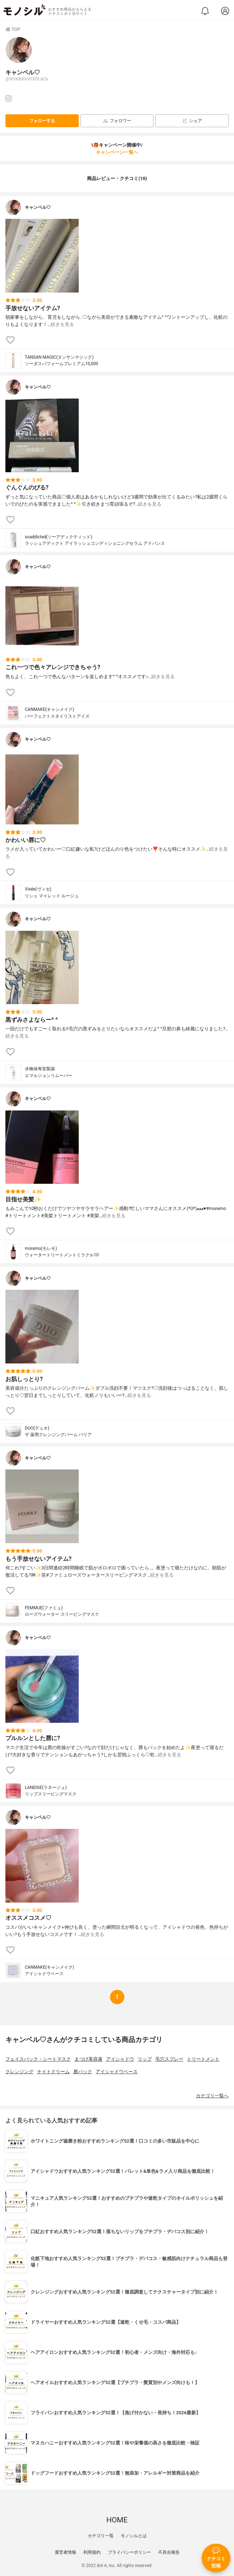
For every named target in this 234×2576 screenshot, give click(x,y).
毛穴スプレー (169, 2059)
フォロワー (117, 121)
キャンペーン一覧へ (117, 152)
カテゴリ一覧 (101, 2535)
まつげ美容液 (88, 2059)
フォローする (42, 120)
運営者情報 (65, 2552)
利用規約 (92, 2552)
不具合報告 (169, 2552)
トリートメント (203, 2059)
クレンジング (19, 2071)
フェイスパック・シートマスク (38, 2059)
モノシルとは (134, 2535)
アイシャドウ (120, 2059)
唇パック (82, 2071)
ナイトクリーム (53, 2071)
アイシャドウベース (117, 2071)
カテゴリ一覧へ (212, 2095)
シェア (192, 121)
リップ (145, 2059)
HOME (117, 2520)
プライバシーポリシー (129, 2552)
